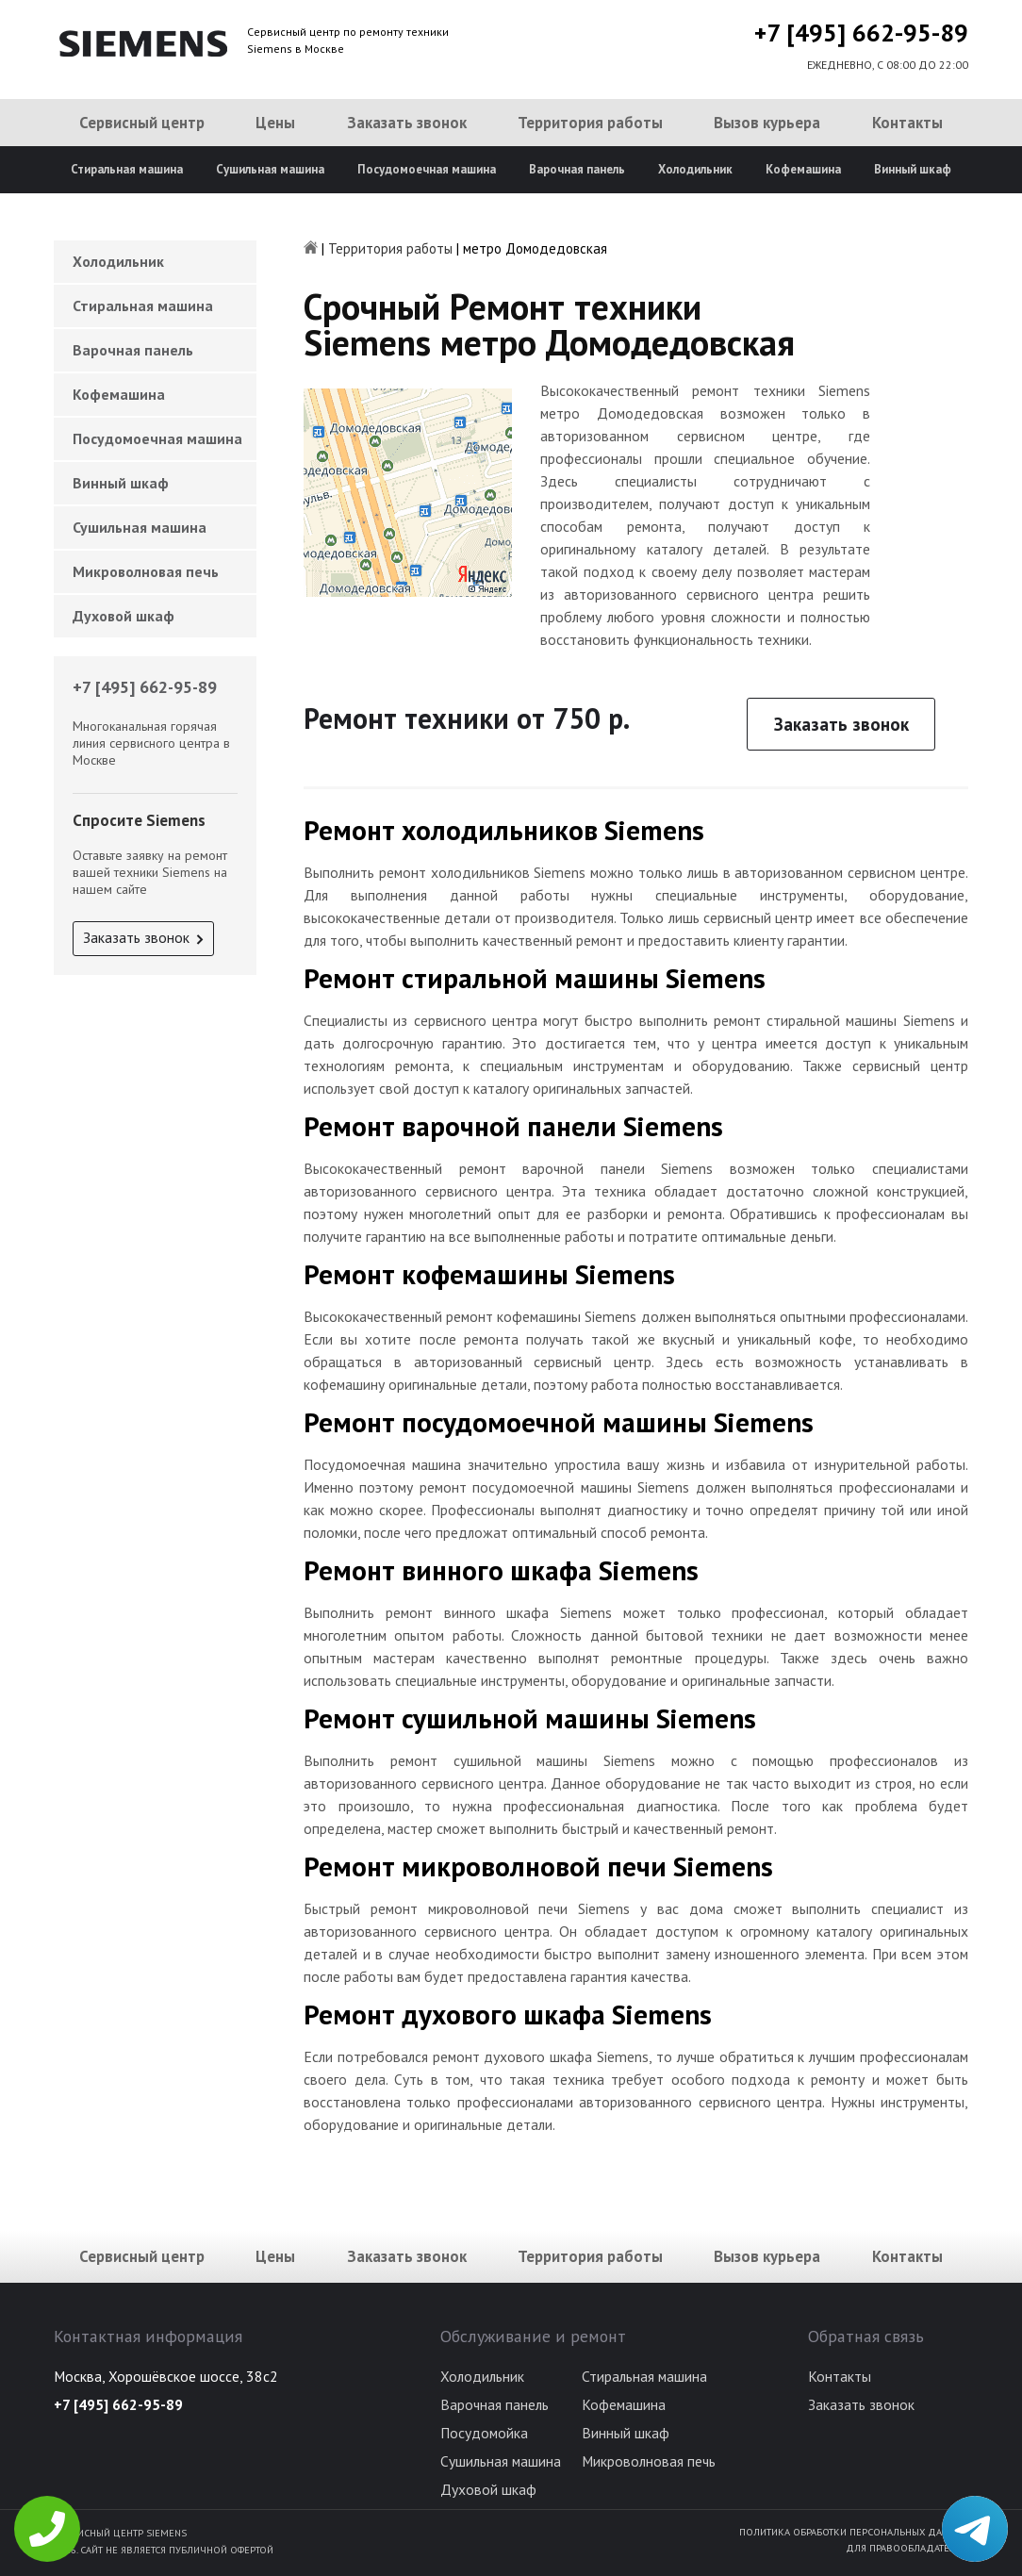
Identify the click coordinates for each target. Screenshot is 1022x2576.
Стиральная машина (127, 169)
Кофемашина (803, 169)
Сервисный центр (142, 122)
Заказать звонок (407, 122)
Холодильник (695, 169)
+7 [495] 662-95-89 (861, 32)
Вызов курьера (767, 122)
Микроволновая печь (146, 571)
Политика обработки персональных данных (853, 2531)
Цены (275, 122)
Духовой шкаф (123, 615)
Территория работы (590, 122)
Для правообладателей (907, 2547)
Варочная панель (577, 169)
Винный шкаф (912, 169)
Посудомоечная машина (426, 169)
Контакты (907, 122)
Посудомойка (484, 2432)
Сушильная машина (270, 169)
